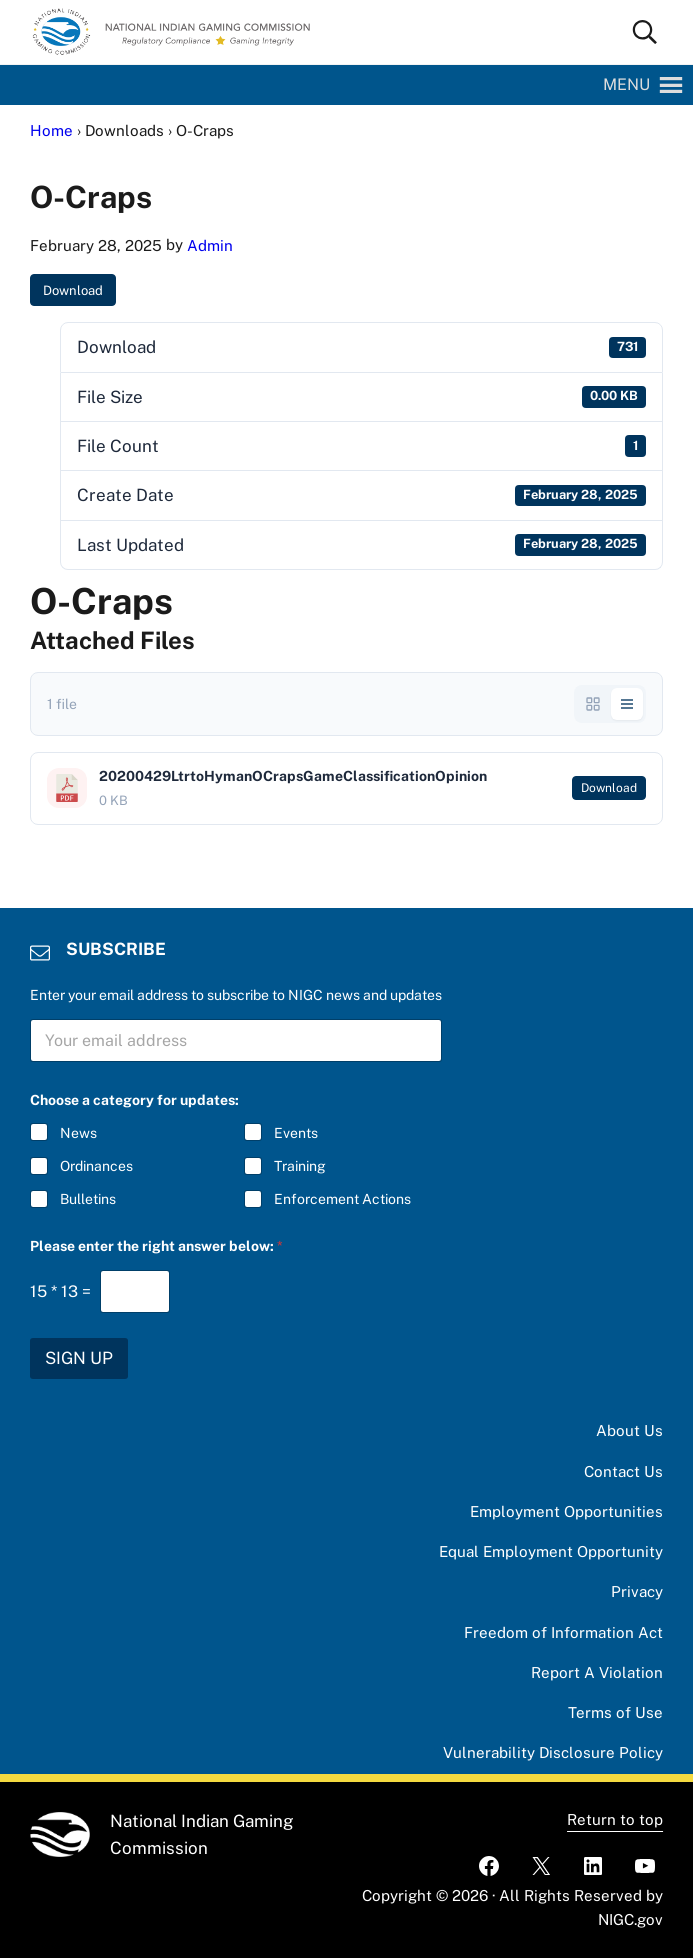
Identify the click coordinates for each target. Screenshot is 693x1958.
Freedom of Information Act (563, 1632)
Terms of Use (615, 1712)
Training (299, 1166)
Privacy (637, 1591)
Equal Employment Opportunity (551, 1551)
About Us (629, 1430)
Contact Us (623, 1471)
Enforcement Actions (341, 1199)
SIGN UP (79, 1358)
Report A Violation (597, 1672)
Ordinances (96, 1166)
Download (73, 290)
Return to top (615, 1819)
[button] (626, 85)
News (78, 1133)
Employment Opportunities (566, 1511)
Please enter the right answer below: (156, 1246)
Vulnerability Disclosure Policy (553, 1752)
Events (295, 1133)
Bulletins (88, 1199)
